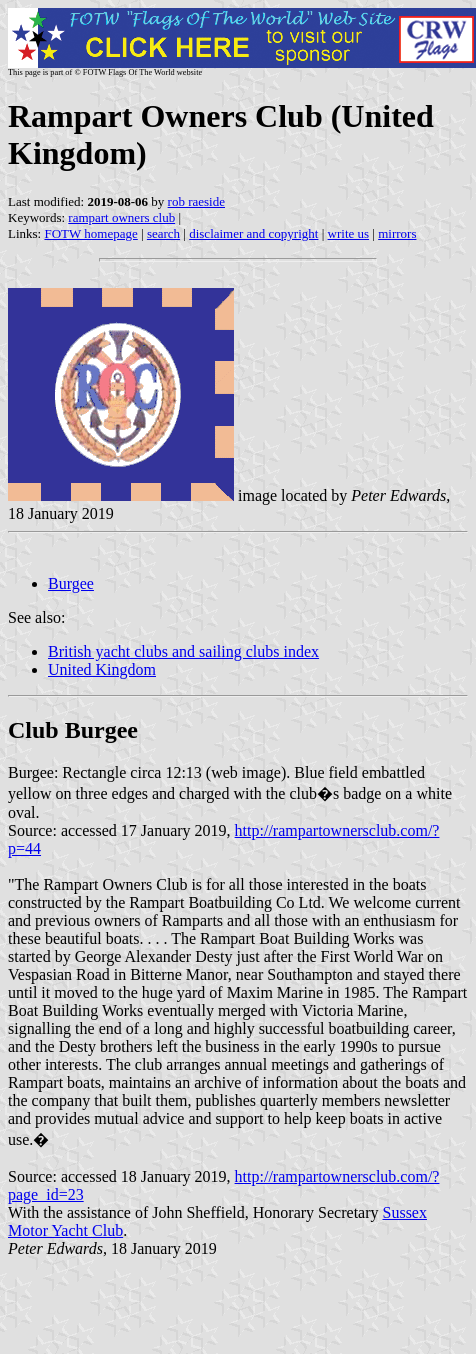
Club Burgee (73, 730)
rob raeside (196, 201)
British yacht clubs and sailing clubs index (183, 651)
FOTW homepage (90, 233)
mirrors (397, 233)
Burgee (71, 583)
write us (349, 233)
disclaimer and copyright (253, 233)
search (163, 233)
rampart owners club (121, 217)
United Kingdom (102, 669)
